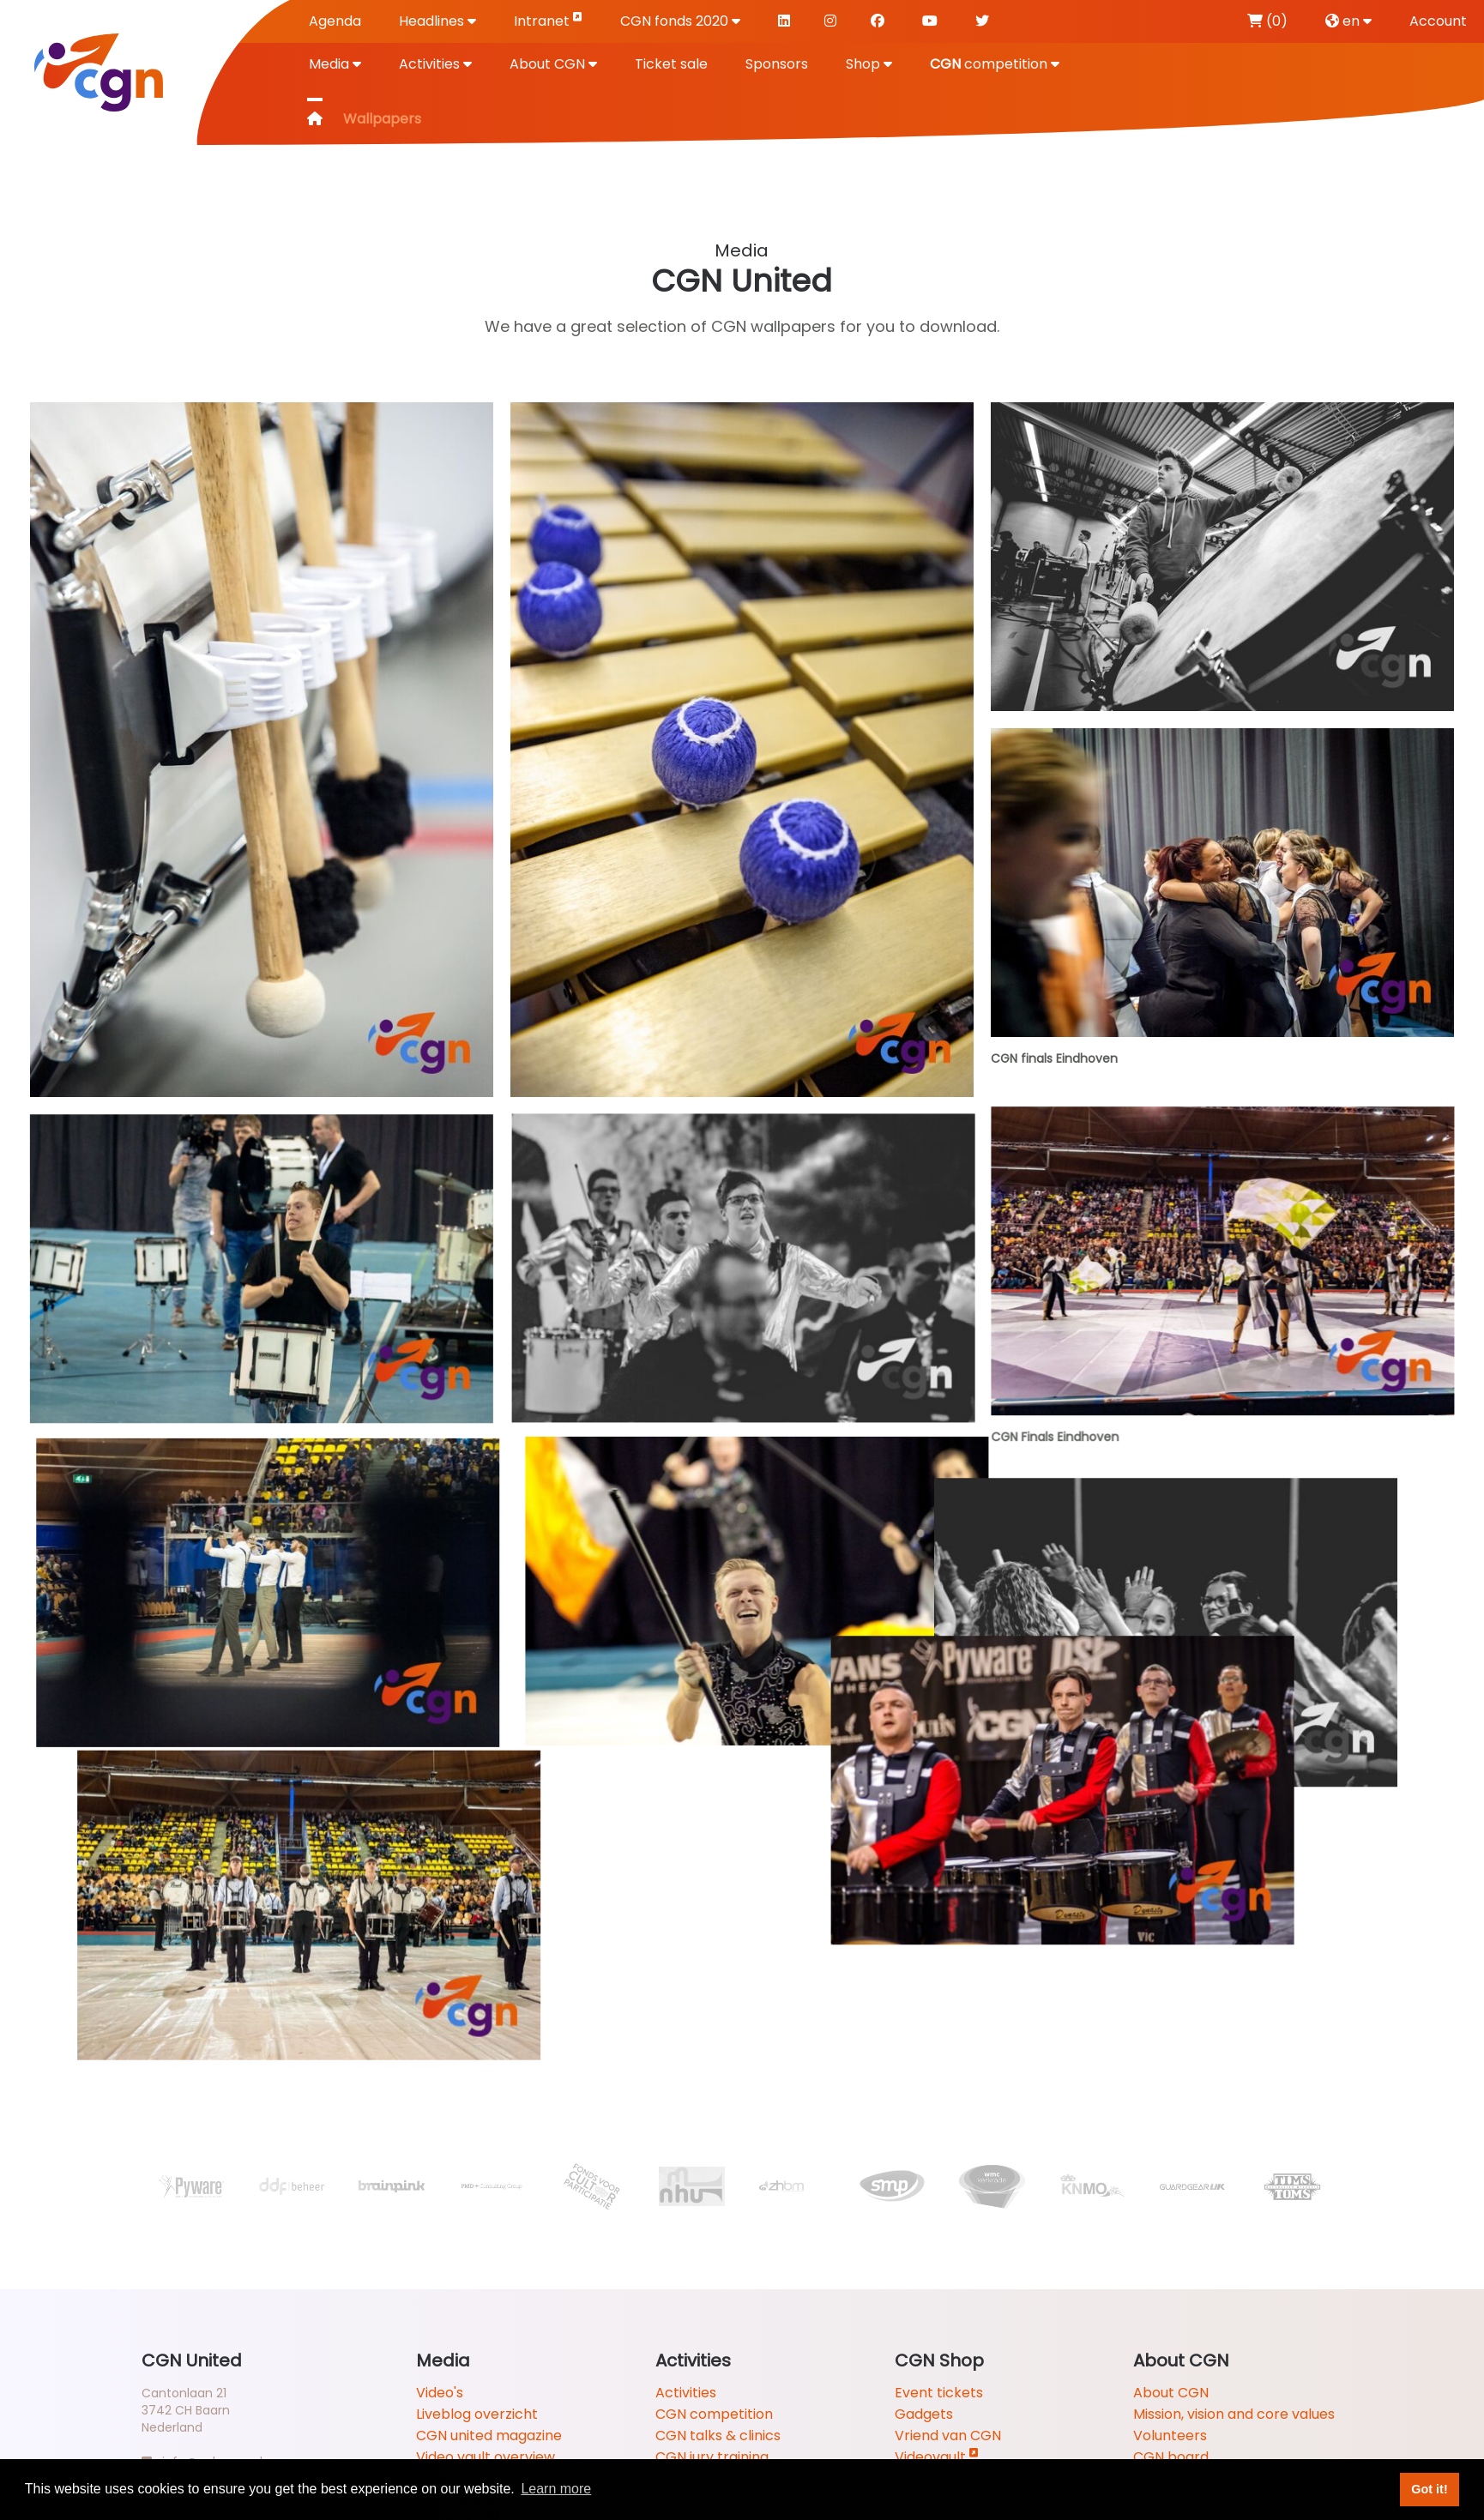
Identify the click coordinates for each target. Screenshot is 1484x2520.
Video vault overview (485, 2457)
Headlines (437, 21)
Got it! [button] (1429, 2489)
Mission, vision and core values (1234, 2414)
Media (335, 64)
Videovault (937, 2457)
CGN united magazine (489, 2435)
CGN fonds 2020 (680, 21)
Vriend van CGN (948, 2435)
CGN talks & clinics (718, 2435)
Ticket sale (671, 64)
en (1348, 21)
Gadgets (924, 2414)
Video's (439, 2392)
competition (994, 64)
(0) (1267, 21)
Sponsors (776, 64)
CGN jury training (712, 2457)
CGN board (1171, 2457)
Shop (869, 64)
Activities (435, 64)
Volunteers (1170, 2435)
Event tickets (939, 2392)
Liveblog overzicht (477, 2414)
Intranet (548, 20)
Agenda (335, 21)
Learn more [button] (556, 2488)
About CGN (553, 64)
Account (1438, 21)
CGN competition (714, 2414)
